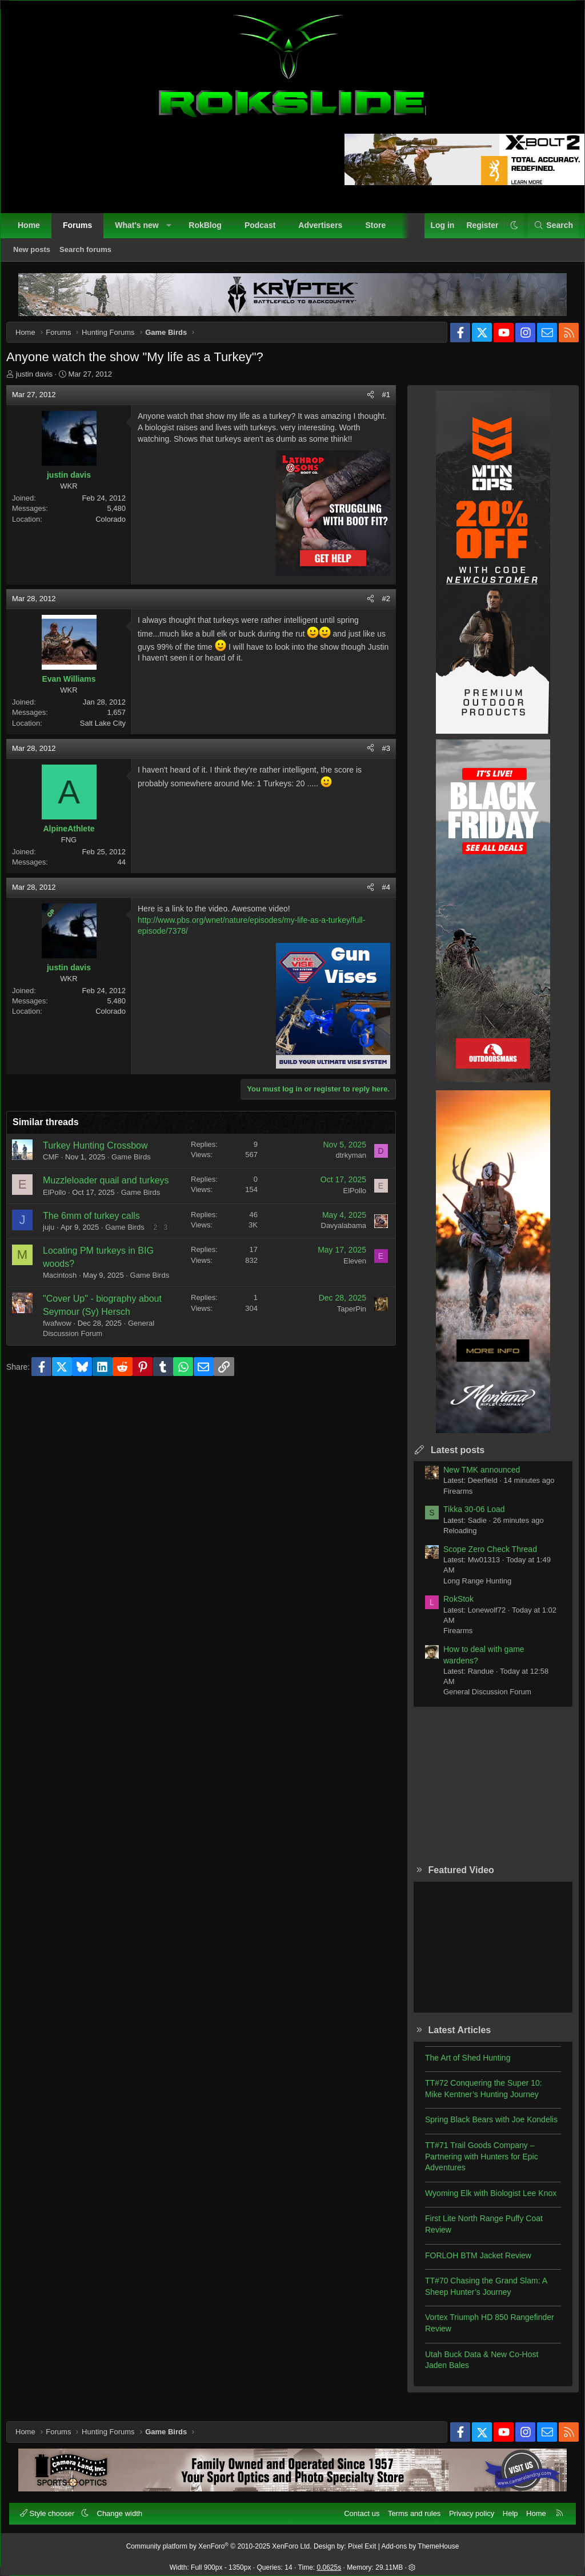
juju (57, 1259)
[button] (174, 231)
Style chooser (54, 2507)
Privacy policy (465, 2507)
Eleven (346, 1303)
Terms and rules (408, 2507)
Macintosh (68, 1318)
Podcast (265, 230)
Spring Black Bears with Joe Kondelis (482, 2128)
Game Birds (139, 1177)
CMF (59, 1177)
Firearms (449, 1499)
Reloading (451, 1539)
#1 (378, 403)
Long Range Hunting (469, 1589)
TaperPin (343, 1362)
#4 (378, 907)
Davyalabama (335, 1258)
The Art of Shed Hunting (459, 2066)
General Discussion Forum (479, 1700)
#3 (378, 767)
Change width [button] (126, 2507)
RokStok (450, 1607)
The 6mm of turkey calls (100, 1248)
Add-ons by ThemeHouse (420, 2541)
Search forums (91, 255)
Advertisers (326, 230)
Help (504, 2507)
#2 (378, 618)
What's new (142, 230)
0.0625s (329, 2562)
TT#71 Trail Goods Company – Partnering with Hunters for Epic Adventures (473, 2165)
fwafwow (65, 1377)
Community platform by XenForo (219, 2541)
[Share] (362, 403)
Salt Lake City (111, 742)
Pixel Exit (362, 2541)
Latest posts (449, 1458)
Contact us (356, 2507)
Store (381, 230)
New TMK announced (473, 1478)
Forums (83, 230)
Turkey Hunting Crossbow (103, 1165)
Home (34, 230)
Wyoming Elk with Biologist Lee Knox (482, 2201)
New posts (37, 255)
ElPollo (62, 1225)
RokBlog (210, 230)
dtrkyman (342, 1175)
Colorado (119, 527)
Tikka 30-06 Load (465, 1517)
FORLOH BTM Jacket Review (469, 2264)
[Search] (547, 231)
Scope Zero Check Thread (481, 1557)
